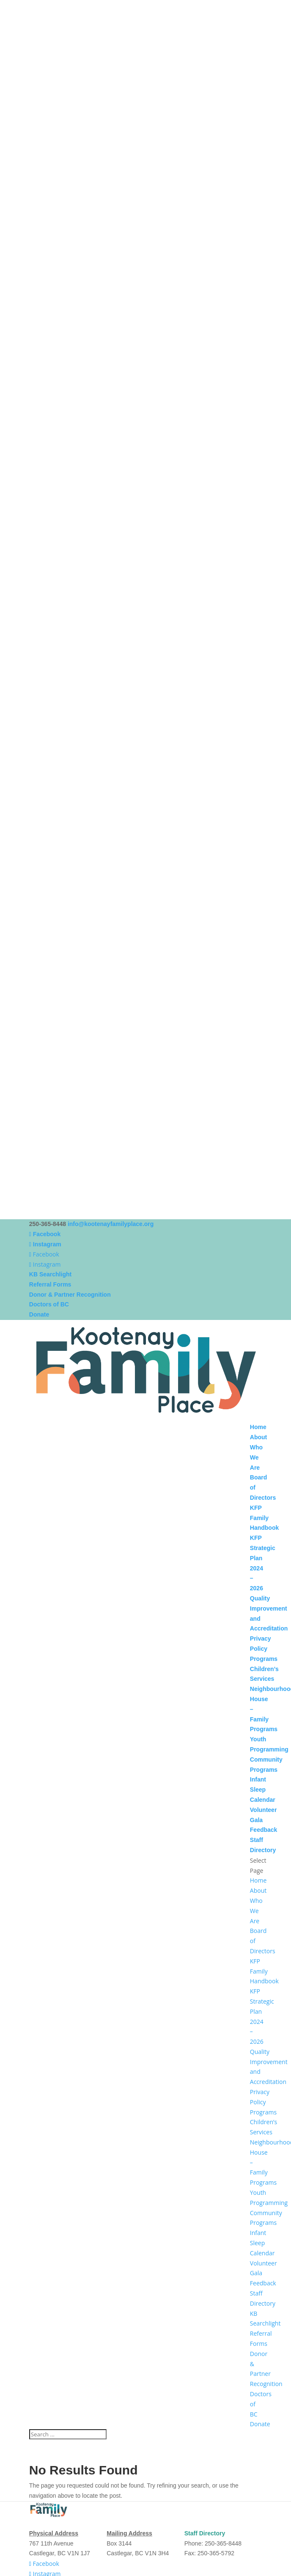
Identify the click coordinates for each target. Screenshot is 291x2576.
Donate (39, 1314)
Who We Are (256, 1457)
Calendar (262, 1799)
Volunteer (263, 1809)
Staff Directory (204, 2533)
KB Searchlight (50, 1274)
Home (258, 1427)
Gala (256, 1820)
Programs (263, 1658)
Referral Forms (50, 1284)
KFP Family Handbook (264, 1517)
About (258, 1437)
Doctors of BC (49, 1304)
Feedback (263, 1829)
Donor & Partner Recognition (70, 1294)
